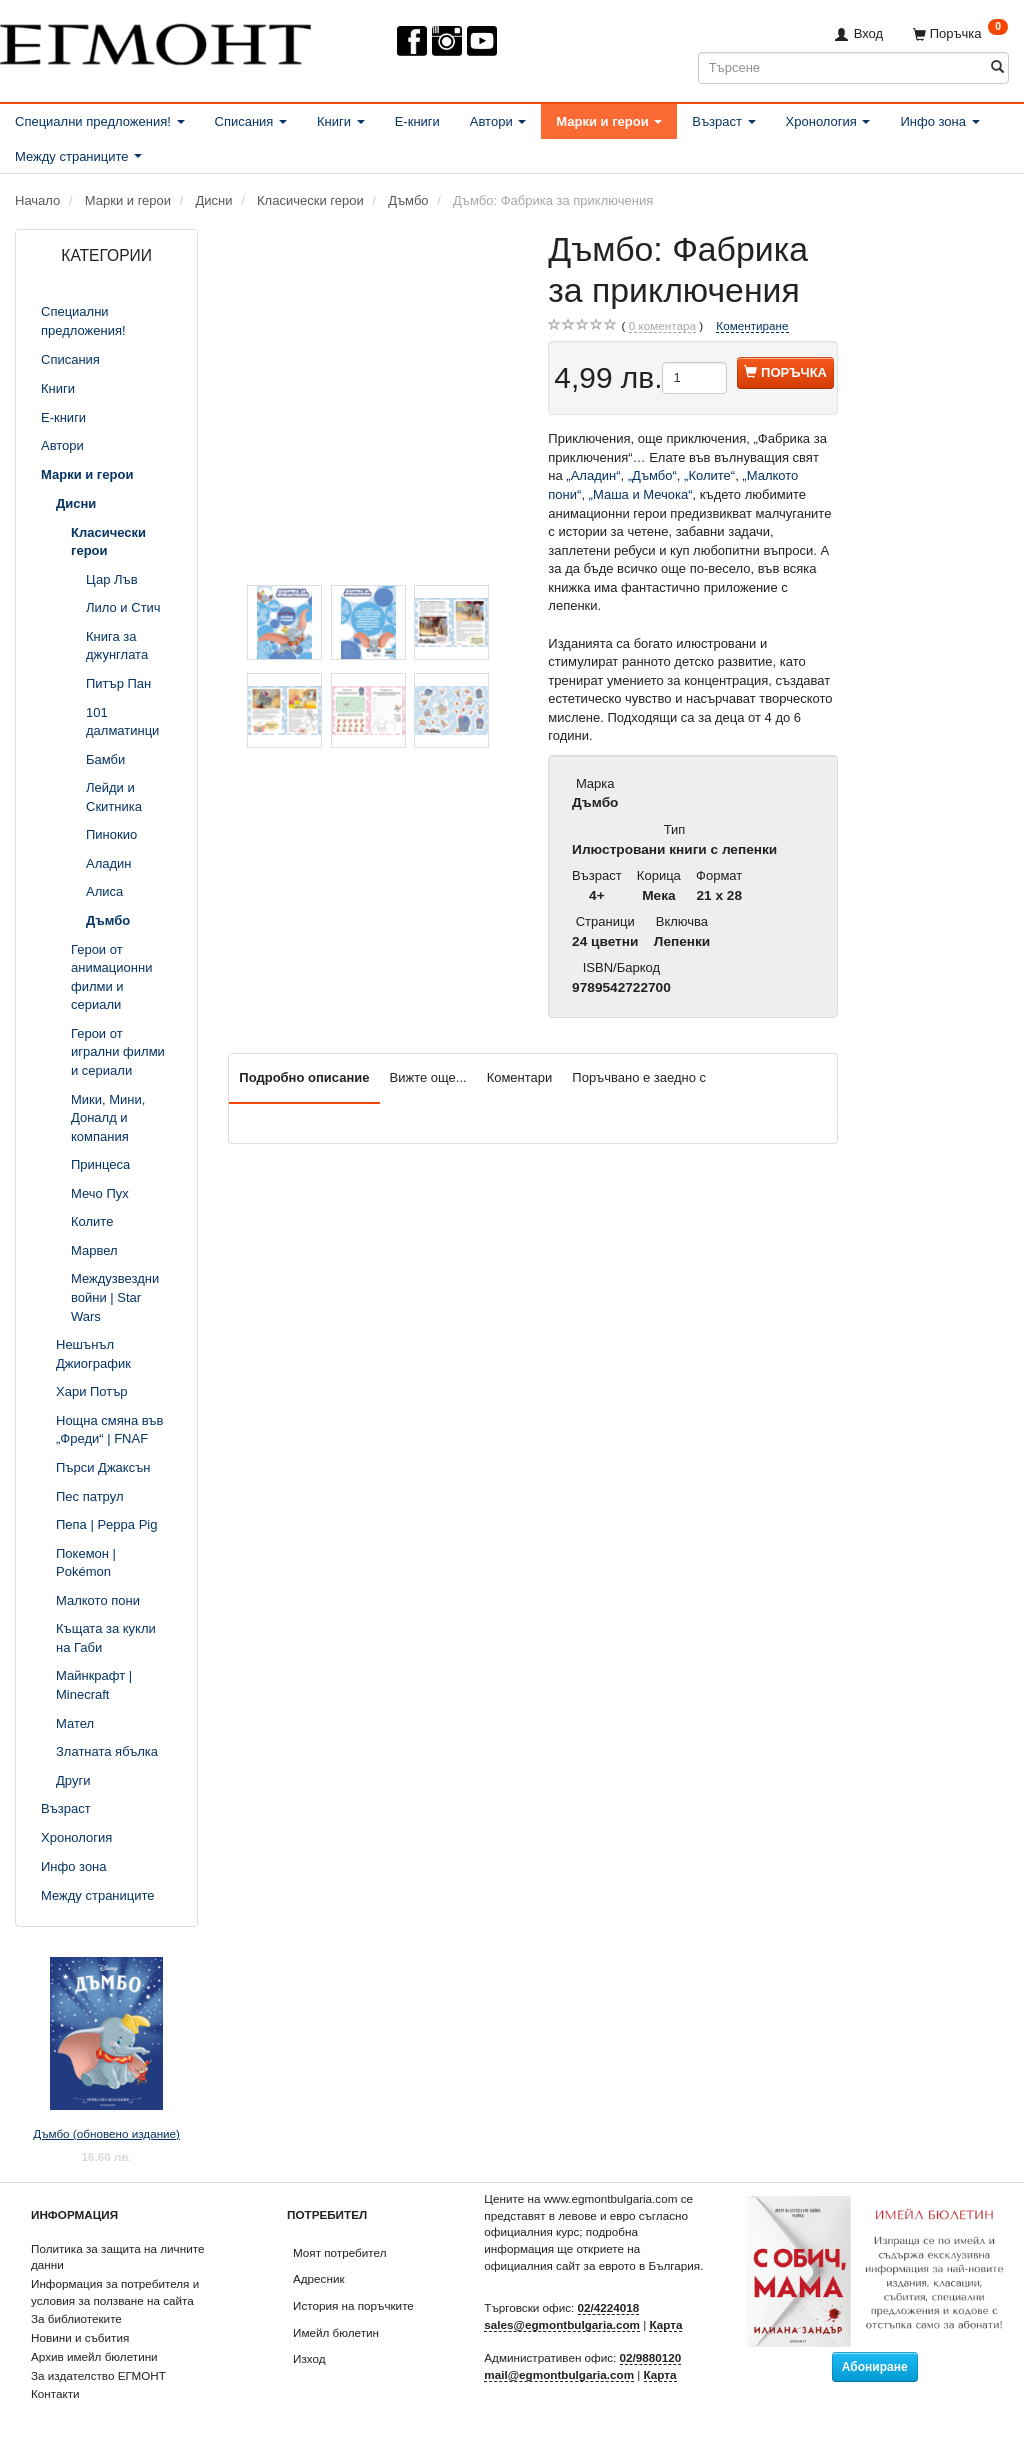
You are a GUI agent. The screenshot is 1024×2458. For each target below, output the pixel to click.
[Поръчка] (960, 33)
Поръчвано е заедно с (639, 1077)
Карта (665, 2324)
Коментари (520, 1077)
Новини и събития (80, 2337)
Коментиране (752, 325)
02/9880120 (651, 2357)
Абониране (875, 2367)
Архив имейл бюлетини (94, 2356)
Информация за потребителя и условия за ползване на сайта (115, 2292)
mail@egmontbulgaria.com (559, 2374)
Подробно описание (304, 1077)
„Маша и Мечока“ (641, 494)
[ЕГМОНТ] (155, 40)
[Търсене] (997, 67)
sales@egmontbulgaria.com (562, 2324)
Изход (309, 2358)
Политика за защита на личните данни (117, 2257)
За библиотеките (76, 2318)
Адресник (319, 2278)
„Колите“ (709, 475)
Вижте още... (428, 1077)
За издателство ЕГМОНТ (98, 2375)
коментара (662, 326)
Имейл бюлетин (336, 2332)
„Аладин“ (593, 475)
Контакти (55, 2393)
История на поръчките (353, 2305)
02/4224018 (609, 2307)
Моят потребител (339, 2252)
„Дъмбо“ (652, 475)
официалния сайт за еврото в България (592, 2265)
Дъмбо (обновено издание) (106, 2133)
